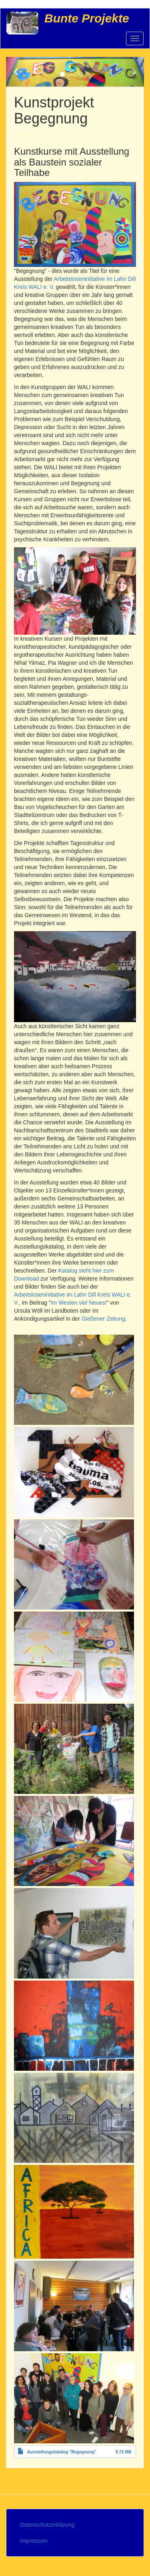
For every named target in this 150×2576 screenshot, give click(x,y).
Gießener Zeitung (102, 1318)
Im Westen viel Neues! (79, 1302)
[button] (16, 72)
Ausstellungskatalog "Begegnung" (61, 2451)
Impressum (34, 2541)
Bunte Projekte (86, 18)
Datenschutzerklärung (47, 2525)
